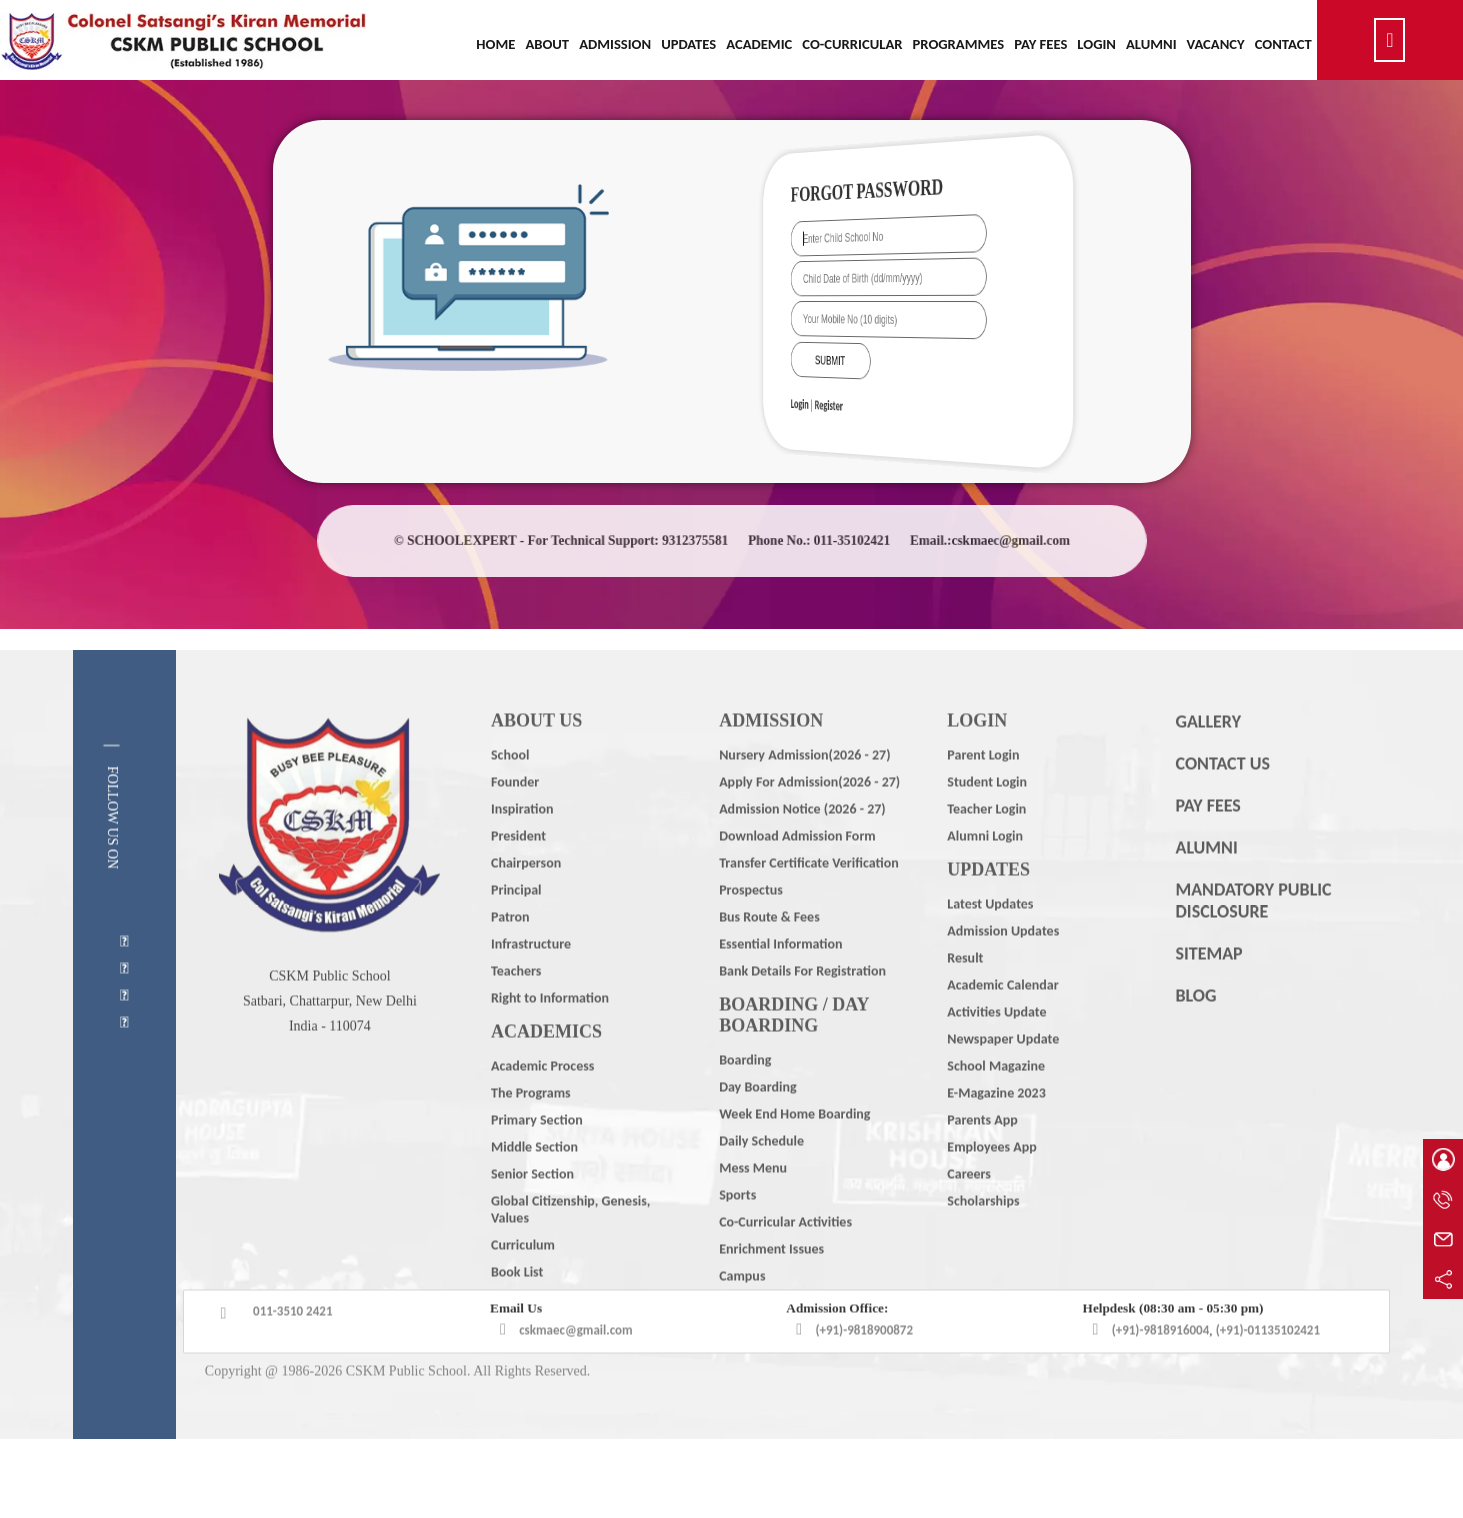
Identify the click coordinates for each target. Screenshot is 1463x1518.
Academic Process (542, 1103)
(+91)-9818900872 (864, 1367)
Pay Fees (1040, 44)
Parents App (982, 1157)
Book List (517, 1309)
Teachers (516, 1008)
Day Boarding (757, 1124)
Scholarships (983, 1238)
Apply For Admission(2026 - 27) (809, 819)
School (510, 792)
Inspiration (522, 846)
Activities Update (996, 1049)
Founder (515, 819)
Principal (516, 927)
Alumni (1151, 44)
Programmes (959, 44)
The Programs (531, 1130)
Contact (1283, 44)
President (518, 873)
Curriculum (523, 1282)
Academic (759, 44)
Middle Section (534, 1184)
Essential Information (780, 981)
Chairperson (526, 900)
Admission (615, 44)
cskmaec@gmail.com (575, 1367)
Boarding (745, 1097)
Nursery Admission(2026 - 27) (804, 792)
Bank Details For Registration (802, 1008)
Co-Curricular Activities (785, 1259)
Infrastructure (531, 981)
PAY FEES (1207, 843)
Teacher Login (986, 846)
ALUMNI (1206, 885)
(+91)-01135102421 (1268, 1367)
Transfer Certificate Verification (809, 900)
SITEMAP (1208, 991)
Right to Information (550, 1035)
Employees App (991, 1184)
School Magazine (996, 1103)
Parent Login (983, 792)
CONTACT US (1222, 801)
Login (1096, 44)
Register (863, 404)
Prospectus (751, 927)
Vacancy (1216, 44)
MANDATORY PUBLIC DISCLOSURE (1253, 938)
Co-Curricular (852, 44)
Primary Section (537, 1157)
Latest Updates (990, 941)
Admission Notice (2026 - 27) (802, 846)
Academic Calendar (1002, 1022)
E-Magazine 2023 (996, 1130)
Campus (742, 1313)
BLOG (1195, 1033)
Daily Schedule (761, 1178)
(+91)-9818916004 (1161, 1367)
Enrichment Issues (771, 1286)
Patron (510, 954)
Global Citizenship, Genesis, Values (570, 1247)
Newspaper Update (1003, 1076)
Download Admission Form (797, 873)
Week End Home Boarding (794, 1151)
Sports (737, 1232)
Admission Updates (1003, 968)
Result (965, 995)
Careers (969, 1211)
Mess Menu (753, 1205)
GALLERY (1208, 759)
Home (495, 44)
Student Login (987, 819)
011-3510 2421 (292, 1348)
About (547, 44)
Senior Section (532, 1211)
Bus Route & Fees (769, 954)
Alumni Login (985, 873)
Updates (688, 44)
